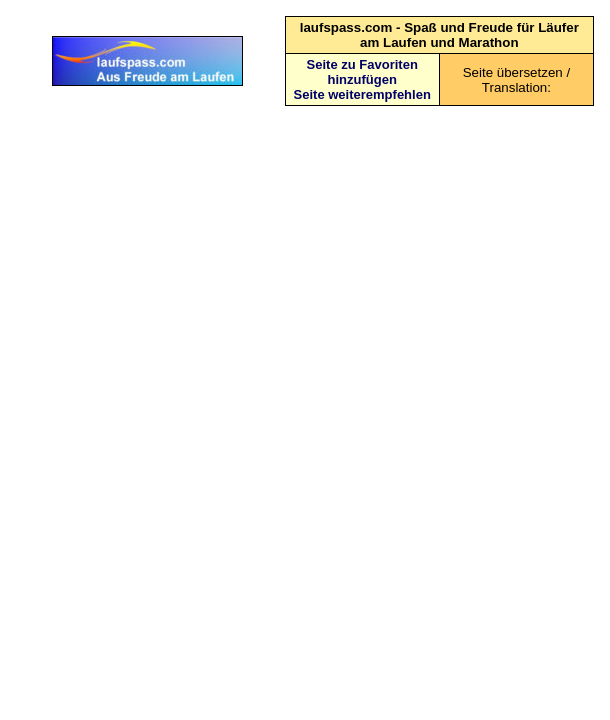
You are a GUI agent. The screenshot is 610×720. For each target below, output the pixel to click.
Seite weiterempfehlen (362, 94)
